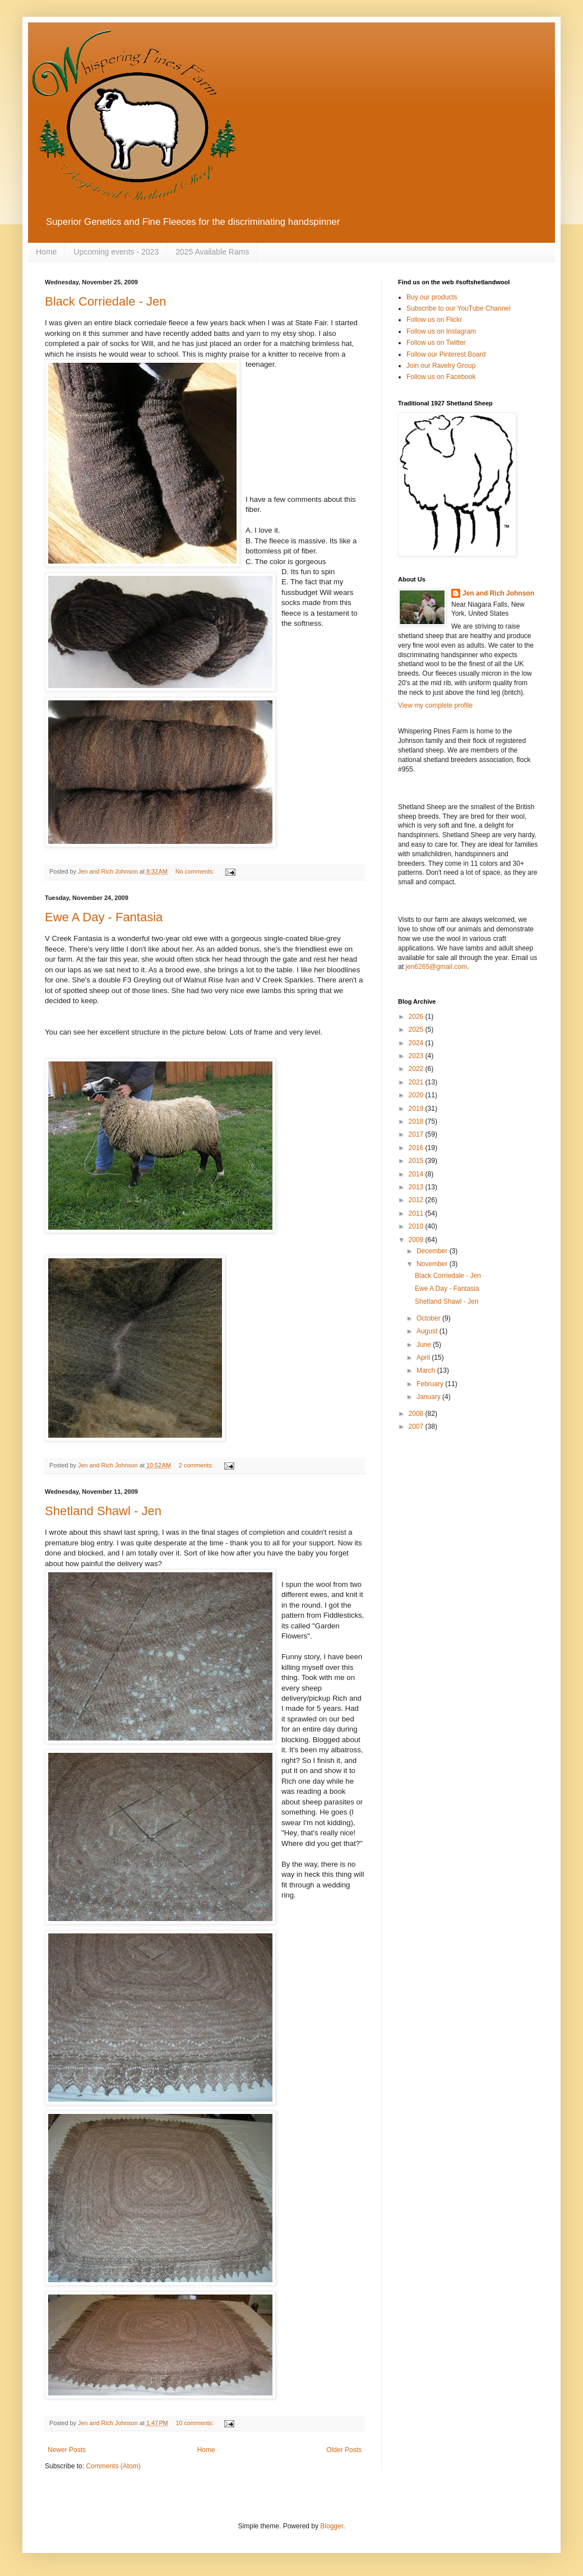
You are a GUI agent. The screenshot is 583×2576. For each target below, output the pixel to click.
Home (46, 251)
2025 (417, 1029)
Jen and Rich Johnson (498, 593)
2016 (417, 1148)
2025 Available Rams (212, 251)
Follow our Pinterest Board (445, 354)
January (429, 1397)
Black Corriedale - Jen (105, 301)
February (431, 1384)
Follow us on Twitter (436, 343)
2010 (417, 1226)
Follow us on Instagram (441, 331)
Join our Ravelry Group (440, 366)
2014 (417, 1174)
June (425, 1345)
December (433, 1251)
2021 (417, 1082)
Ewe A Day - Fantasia (104, 917)
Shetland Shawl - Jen (103, 1511)
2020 (417, 1095)
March (427, 1370)
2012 (417, 1200)
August (428, 1331)
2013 (417, 1187)
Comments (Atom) (113, 2466)
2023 (417, 1056)
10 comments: (195, 2423)
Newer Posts (67, 2450)
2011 (417, 1213)
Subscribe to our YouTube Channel (458, 308)
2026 (417, 1017)
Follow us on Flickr (434, 320)
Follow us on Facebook (440, 377)
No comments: (195, 871)
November (433, 1264)
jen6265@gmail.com (436, 967)
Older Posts (344, 2450)
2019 (417, 1108)
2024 (417, 1043)
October (429, 1318)
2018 (417, 1121)
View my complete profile (435, 705)
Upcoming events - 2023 (116, 251)
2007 (417, 1426)
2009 (417, 1240)
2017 (417, 1134)
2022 (417, 1069)
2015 (417, 1161)
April (424, 1357)
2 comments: (197, 1465)
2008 (417, 1414)
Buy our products (431, 297)
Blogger (331, 2526)
